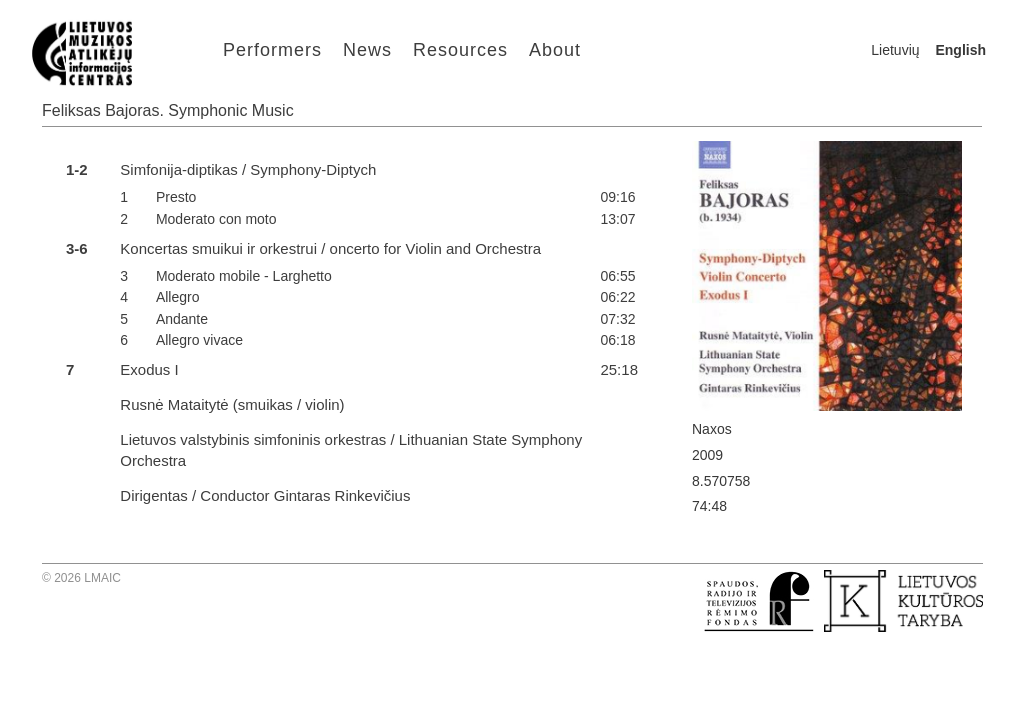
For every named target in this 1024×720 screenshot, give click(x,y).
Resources (460, 50)
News (367, 50)
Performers (272, 50)
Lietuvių (895, 50)
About (555, 50)
